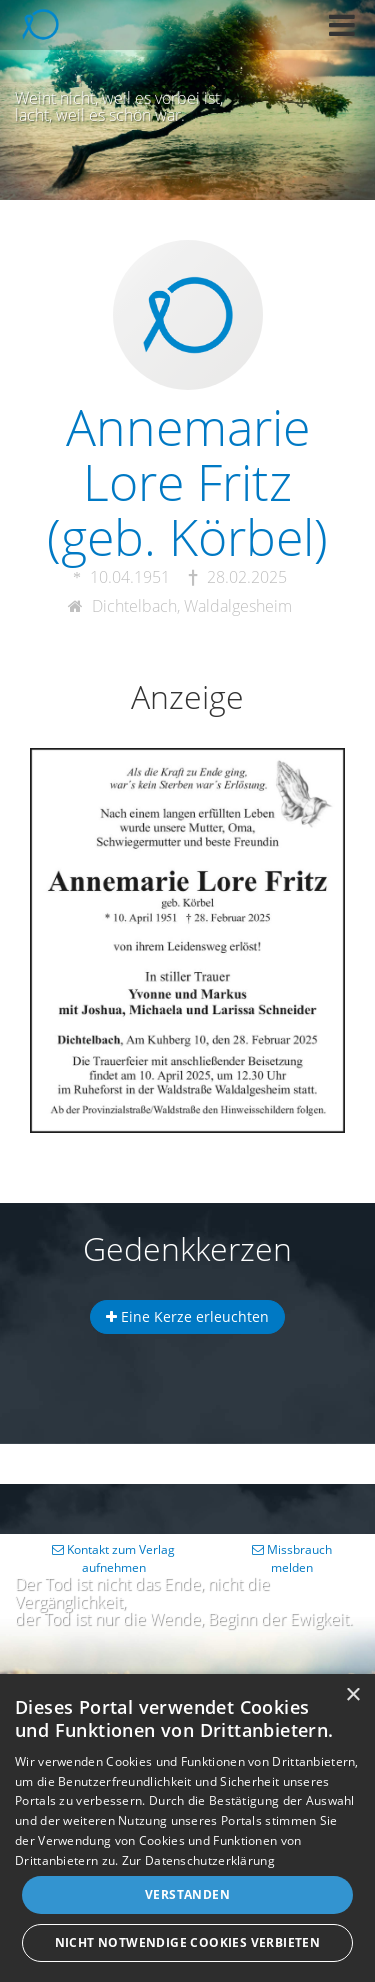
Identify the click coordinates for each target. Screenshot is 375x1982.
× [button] (352, 1695)
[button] (342, 25)
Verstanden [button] (187, 1894)
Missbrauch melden (292, 1558)
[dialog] (187, 1828)
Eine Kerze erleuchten (187, 1316)
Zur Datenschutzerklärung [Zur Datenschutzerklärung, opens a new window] (198, 1860)
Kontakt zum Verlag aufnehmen (113, 1558)
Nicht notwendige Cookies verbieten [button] (188, 1942)
